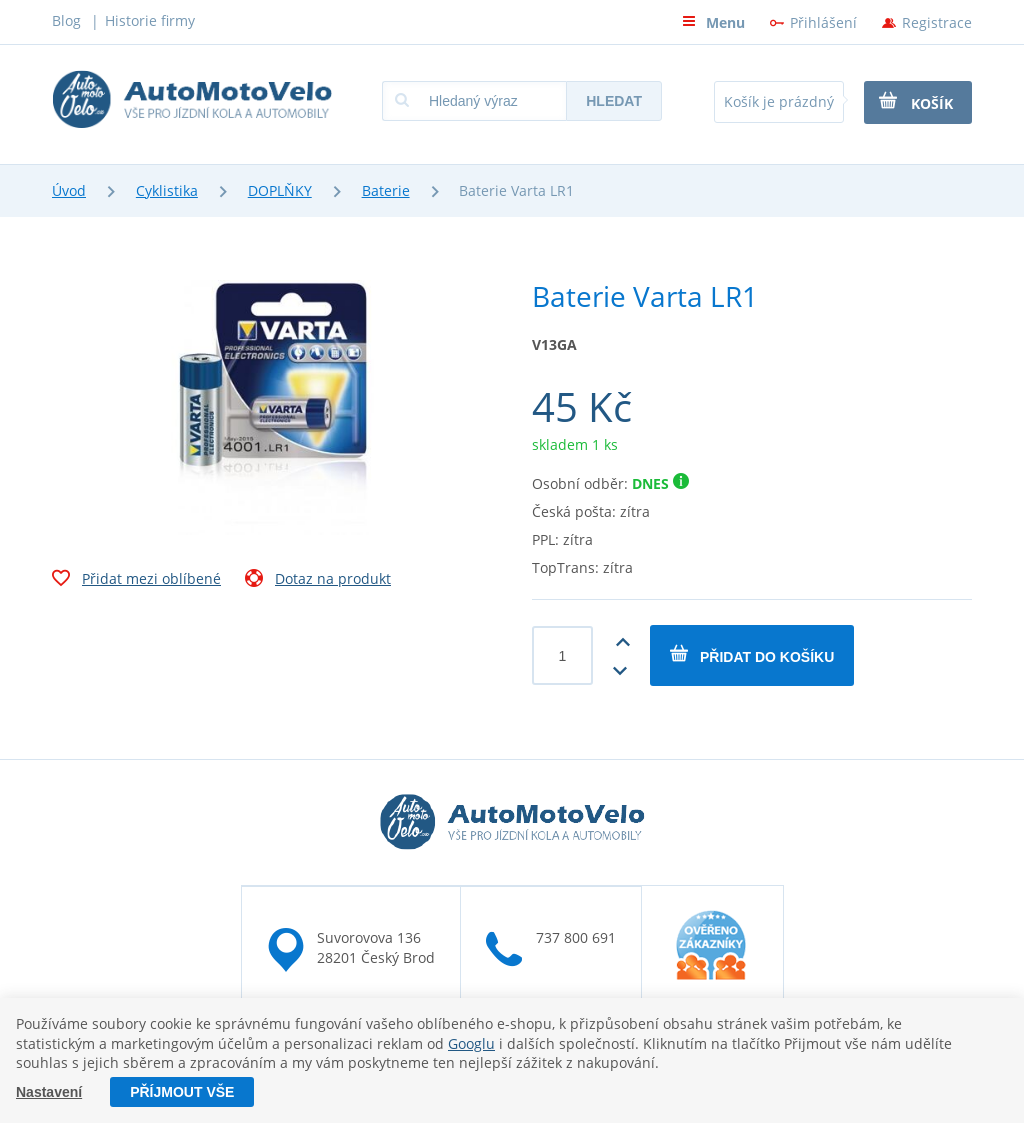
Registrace (937, 22)
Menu (713, 22)
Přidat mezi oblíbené (136, 581)
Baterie (386, 190)
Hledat (614, 101)
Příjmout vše (182, 1092)
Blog (66, 20)
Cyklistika (167, 190)
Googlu (471, 1043)
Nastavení (49, 1092)
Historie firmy (150, 20)
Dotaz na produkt (318, 581)
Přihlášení (823, 22)
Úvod (69, 190)
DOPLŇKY (280, 190)
